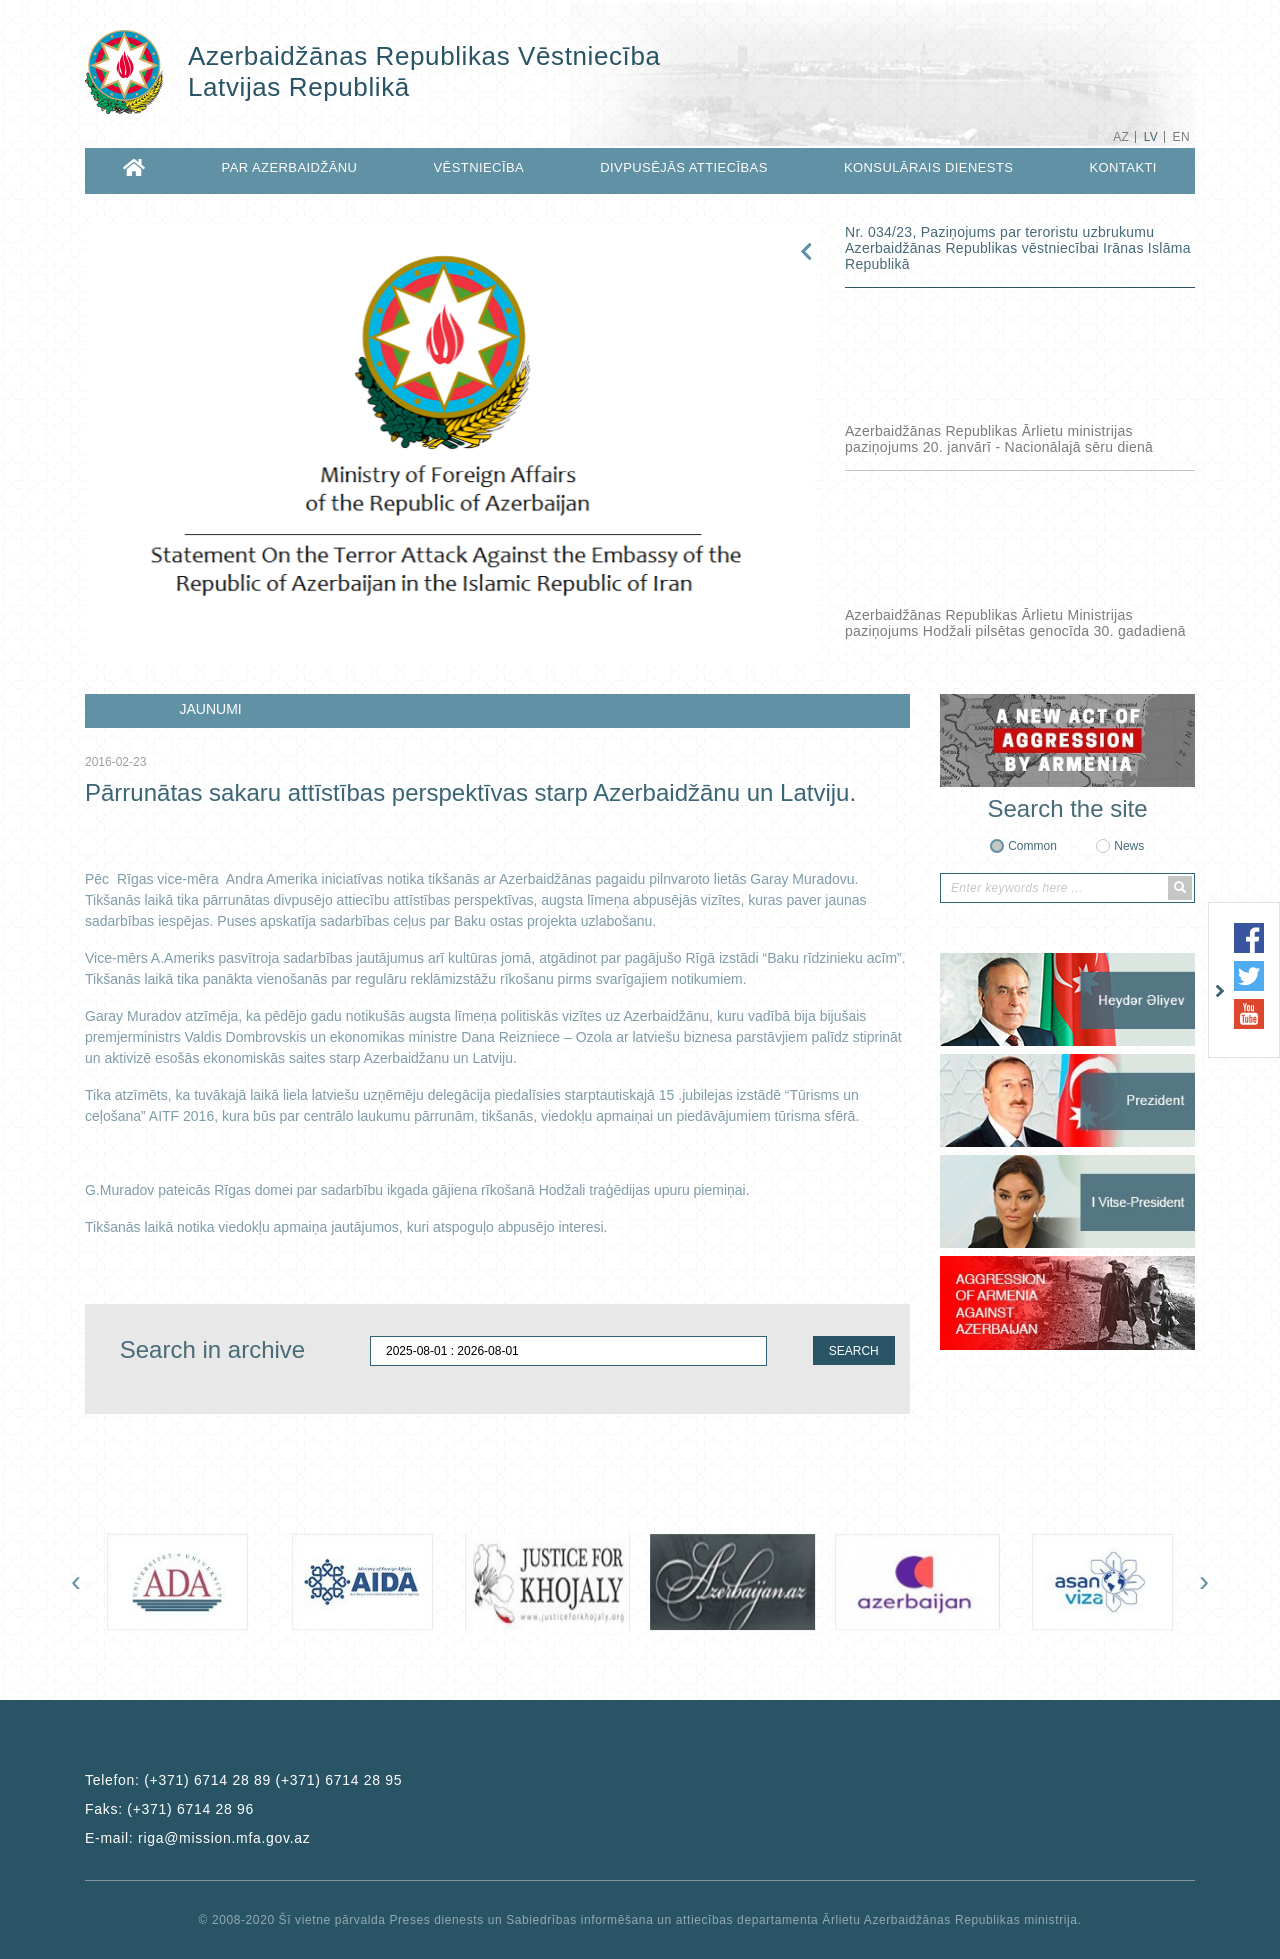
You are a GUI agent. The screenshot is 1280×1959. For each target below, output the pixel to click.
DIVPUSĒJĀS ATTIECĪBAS (684, 167)
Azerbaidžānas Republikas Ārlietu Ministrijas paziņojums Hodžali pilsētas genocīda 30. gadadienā (1015, 623)
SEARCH (854, 1351)
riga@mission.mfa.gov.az (224, 1838)
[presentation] (76, 1581)
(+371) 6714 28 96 (190, 1809)
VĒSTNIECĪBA (479, 167)
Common (1032, 846)
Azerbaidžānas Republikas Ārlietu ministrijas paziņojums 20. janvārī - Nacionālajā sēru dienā (999, 439)
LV (1151, 137)
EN (1181, 137)
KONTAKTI (1123, 167)
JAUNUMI (211, 709)
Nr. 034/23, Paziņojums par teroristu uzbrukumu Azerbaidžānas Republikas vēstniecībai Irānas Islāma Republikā (1018, 248)
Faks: (169, 1809)
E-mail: (198, 1838)
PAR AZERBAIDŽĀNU (290, 167)
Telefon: (243, 1780)
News (1129, 846)
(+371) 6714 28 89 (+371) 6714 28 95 (273, 1780)
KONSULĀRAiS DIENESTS (929, 167)
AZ (1121, 137)
